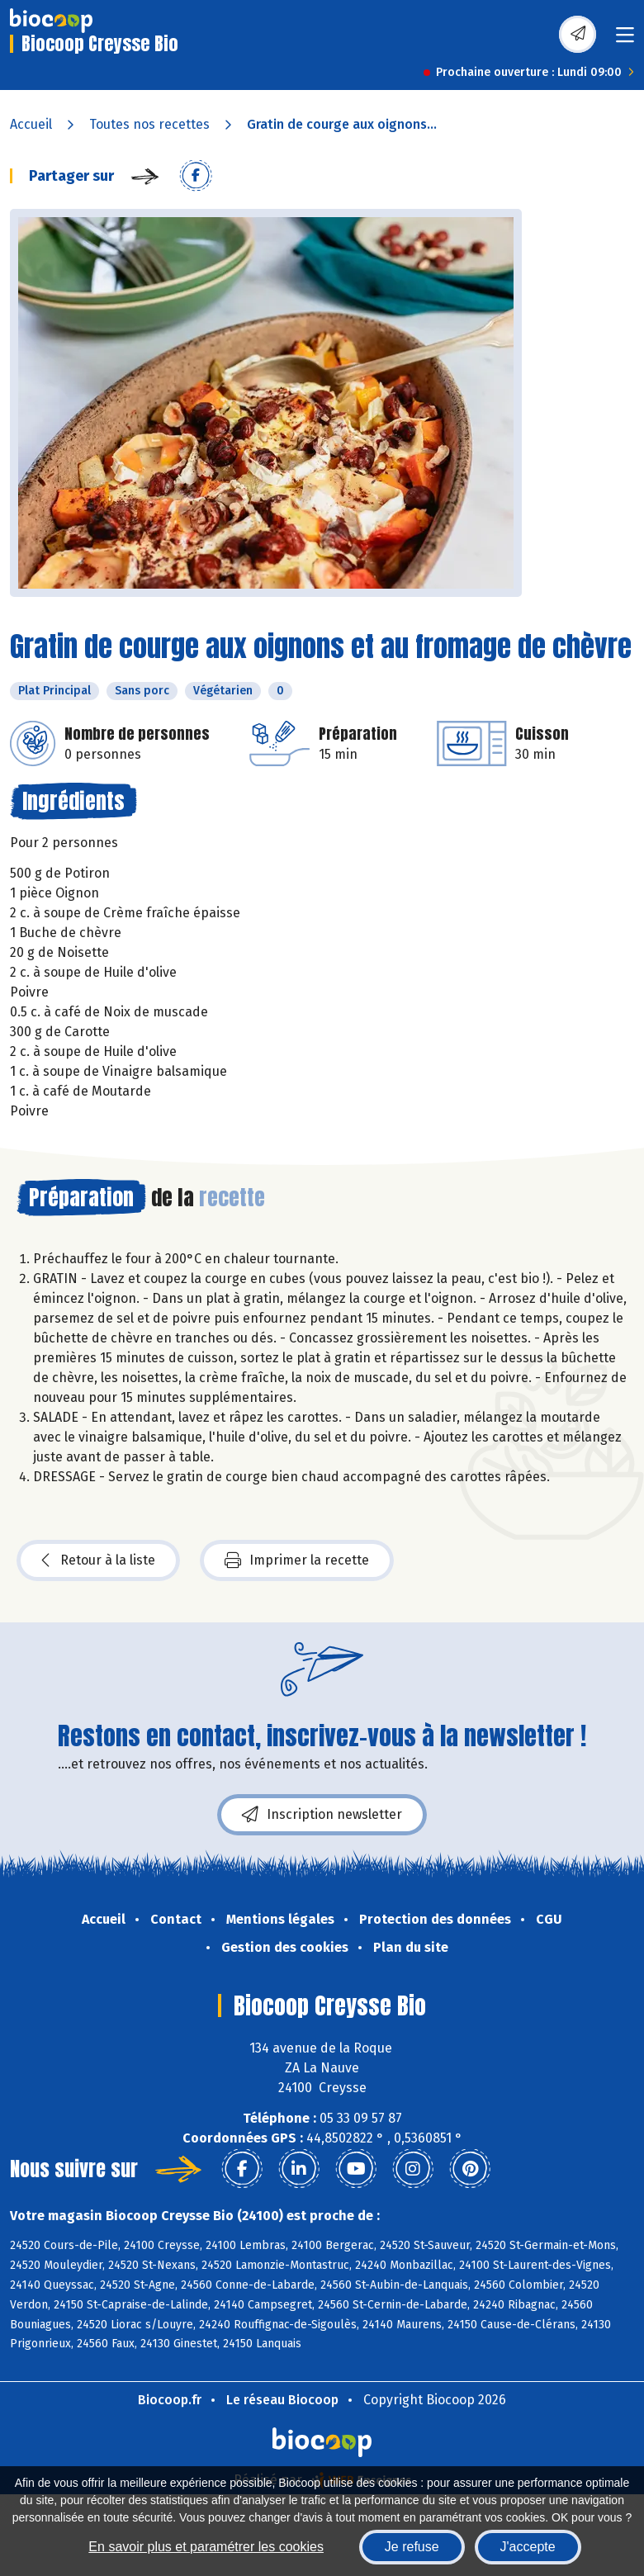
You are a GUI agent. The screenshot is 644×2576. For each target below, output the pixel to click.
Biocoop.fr (169, 2400)
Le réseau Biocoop (282, 2400)
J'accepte (528, 2547)
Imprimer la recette (297, 1560)
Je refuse (412, 2547)
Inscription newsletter (322, 1815)
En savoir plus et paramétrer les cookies (206, 2547)
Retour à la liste (98, 1560)
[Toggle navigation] (625, 40)
